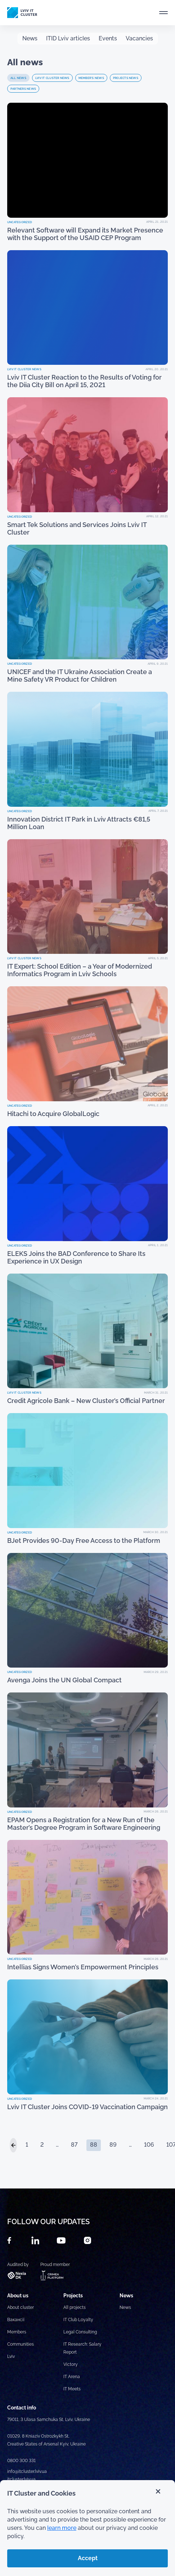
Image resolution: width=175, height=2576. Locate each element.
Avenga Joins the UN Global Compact (64, 1680)
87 (74, 2144)
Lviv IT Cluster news (52, 78)
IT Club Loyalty (78, 2319)
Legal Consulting (80, 2331)
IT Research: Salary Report (82, 2348)
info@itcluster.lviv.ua (27, 2471)
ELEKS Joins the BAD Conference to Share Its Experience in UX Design (76, 1257)
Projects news (125, 78)
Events (108, 38)
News (29, 38)
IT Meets (72, 2388)
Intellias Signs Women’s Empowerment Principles (82, 1967)
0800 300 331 (21, 2460)
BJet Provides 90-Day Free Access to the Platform (83, 1540)
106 (149, 2144)
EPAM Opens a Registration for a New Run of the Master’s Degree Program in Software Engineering (83, 1823)
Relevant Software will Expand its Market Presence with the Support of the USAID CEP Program (85, 234)
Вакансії (15, 2319)
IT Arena (71, 2376)
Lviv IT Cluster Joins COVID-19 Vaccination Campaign (87, 2107)
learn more (61, 2527)
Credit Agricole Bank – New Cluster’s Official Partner (86, 1400)
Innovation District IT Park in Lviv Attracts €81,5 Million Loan (78, 823)
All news (18, 78)
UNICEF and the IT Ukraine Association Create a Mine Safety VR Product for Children (79, 675)
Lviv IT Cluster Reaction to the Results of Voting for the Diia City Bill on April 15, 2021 (84, 381)
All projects (74, 2307)
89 (113, 2144)
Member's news (91, 78)
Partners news (23, 88)
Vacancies (139, 38)
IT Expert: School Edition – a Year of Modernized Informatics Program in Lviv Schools (79, 970)
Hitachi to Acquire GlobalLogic (53, 1113)
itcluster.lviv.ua (21, 2479)
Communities (20, 2344)
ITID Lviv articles (68, 38)
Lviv (11, 2356)
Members (16, 2331)
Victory (70, 2364)
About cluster (20, 2307)
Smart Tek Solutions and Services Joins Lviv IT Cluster (77, 528)
